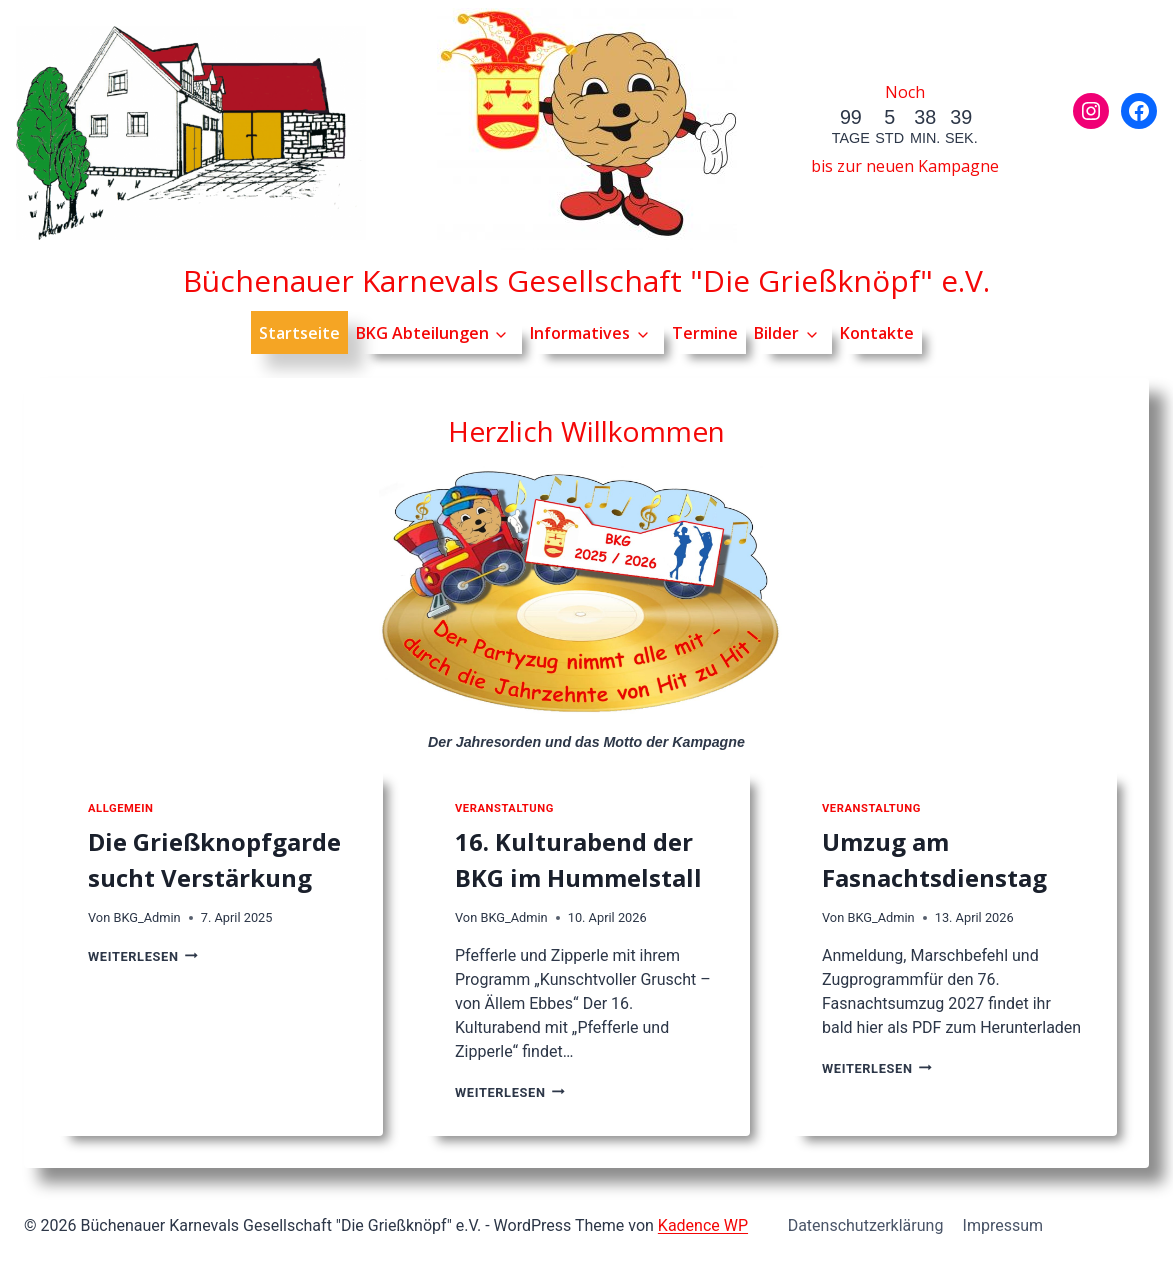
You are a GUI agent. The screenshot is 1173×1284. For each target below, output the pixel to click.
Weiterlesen (143, 956)
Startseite (299, 333)
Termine (705, 333)
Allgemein (120, 808)
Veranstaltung (504, 808)
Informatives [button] (580, 333)
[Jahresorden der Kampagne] (587, 595)
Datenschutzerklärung (866, 1225)
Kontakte (877, 333)
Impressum (1003, 1225)
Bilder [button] (776, 333)
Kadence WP (703, 1225)
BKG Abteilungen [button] (422, 333)
